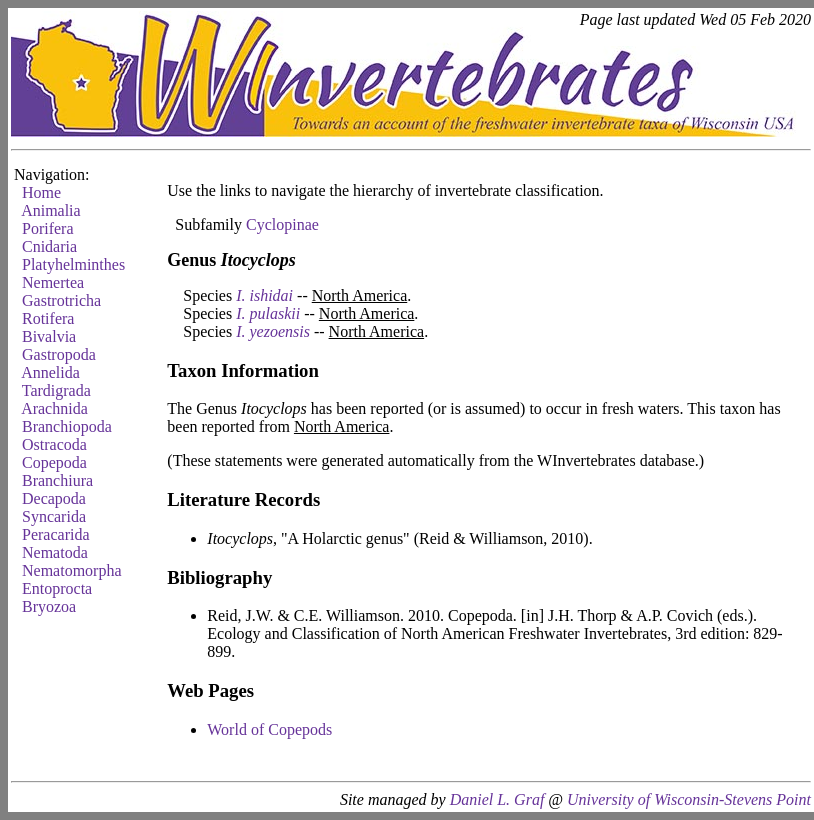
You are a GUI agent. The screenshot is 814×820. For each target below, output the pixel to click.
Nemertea (53, 282)
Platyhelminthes (73, 264)
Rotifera (48, 318)
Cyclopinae (282, 224)
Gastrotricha (61, 300)
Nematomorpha (72, 570)
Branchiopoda (67, 426)
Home (41, 192)
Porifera (48, 228)
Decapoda (54, 498)
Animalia (51, 210)
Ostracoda (54, 444)
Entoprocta (57, 588)
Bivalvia (49, 336)
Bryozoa (49, 606)
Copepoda (54, 462)
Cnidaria (49, 246)
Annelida (50, 372)
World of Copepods (269, 729)
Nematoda (55, 552)
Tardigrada (56, 390)
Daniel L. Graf (497, 799)
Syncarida (54, 516)
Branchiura (57, 480)
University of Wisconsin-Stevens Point (689, 799)
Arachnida (54, 408)
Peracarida (56, 534)
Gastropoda (59, 354)
